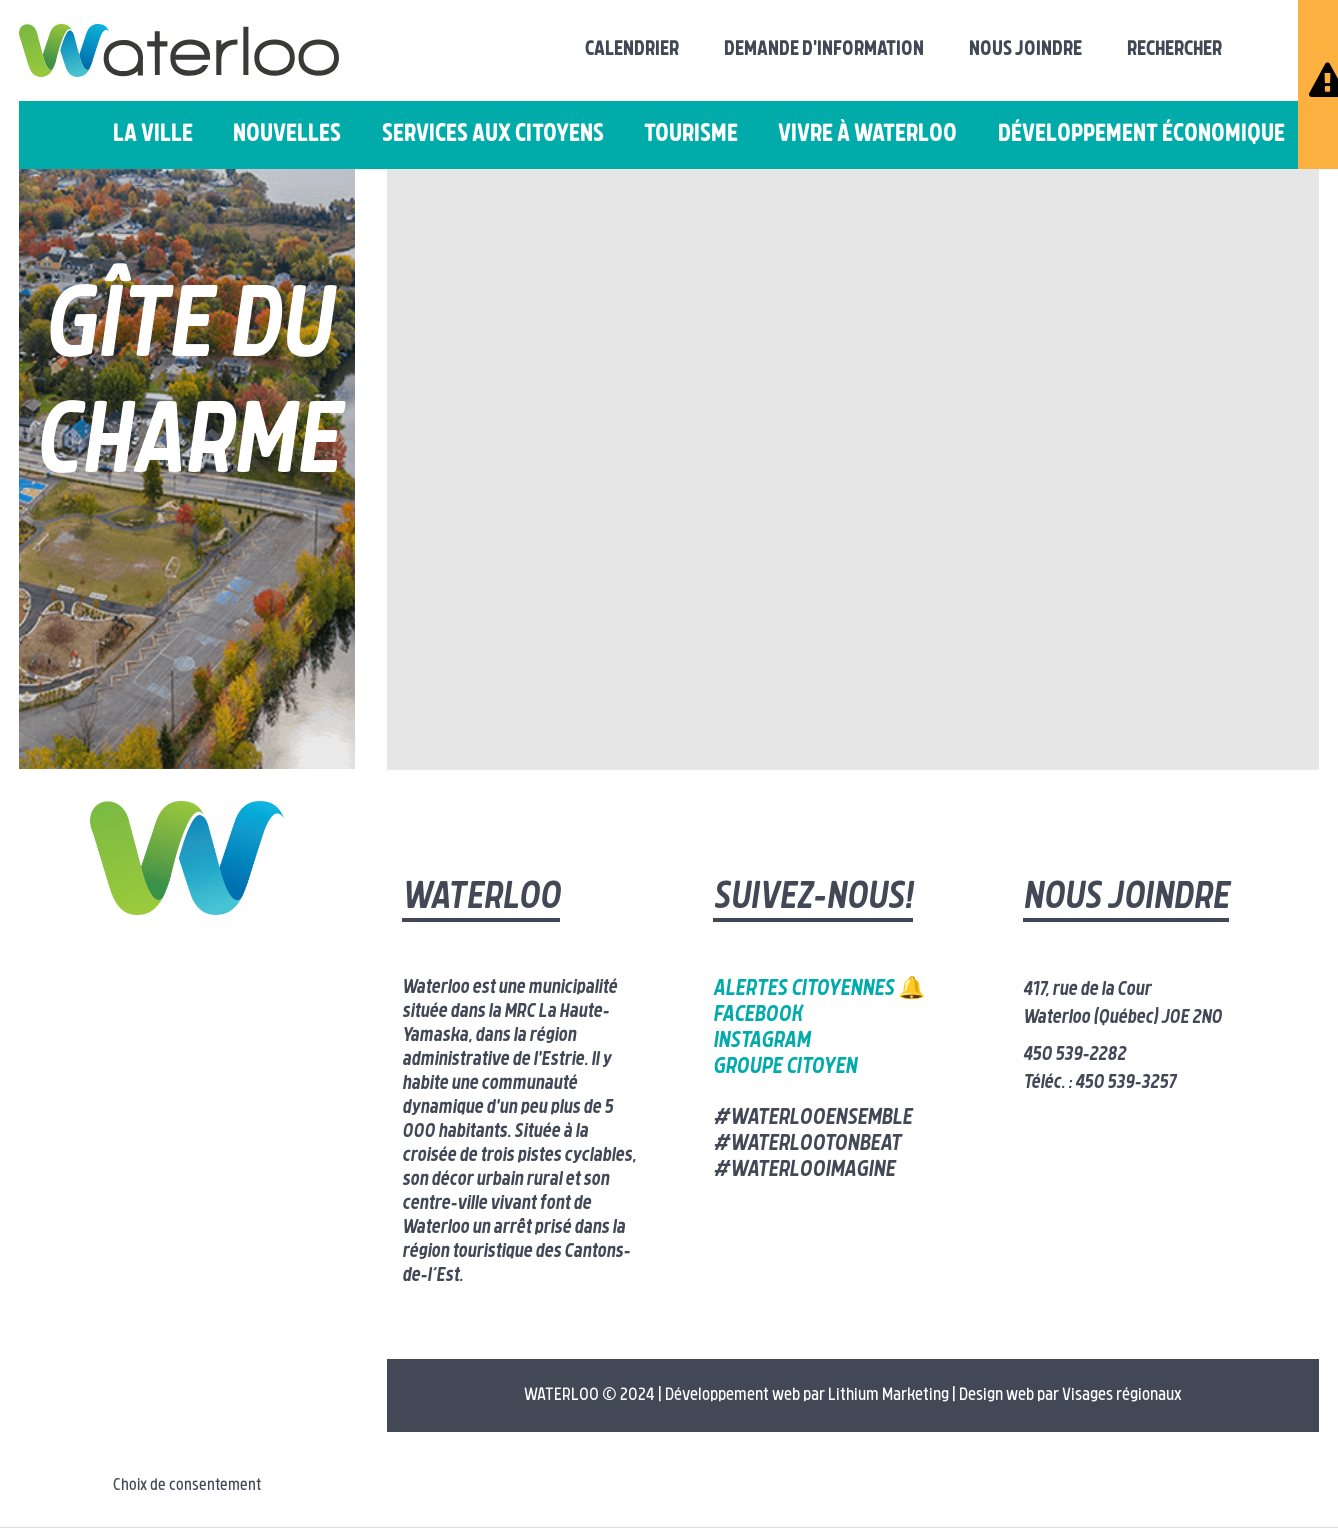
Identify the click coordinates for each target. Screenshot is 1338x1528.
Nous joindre (1025, 50)
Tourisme (691, 135)
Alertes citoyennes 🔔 (819, 989)
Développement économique (1141, 135)
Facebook (757, 1015)
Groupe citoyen (785, 1067)
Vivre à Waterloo (867, 135)
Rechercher (1174, 50)
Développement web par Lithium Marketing (807, 1395)
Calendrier (632, 50)
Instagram (761, 1041)
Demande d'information (824, 50)
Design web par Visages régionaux (1070, 1395)
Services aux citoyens (493, 135)
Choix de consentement (187, 1486)
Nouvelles (287, 135)
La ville (153, 135)
